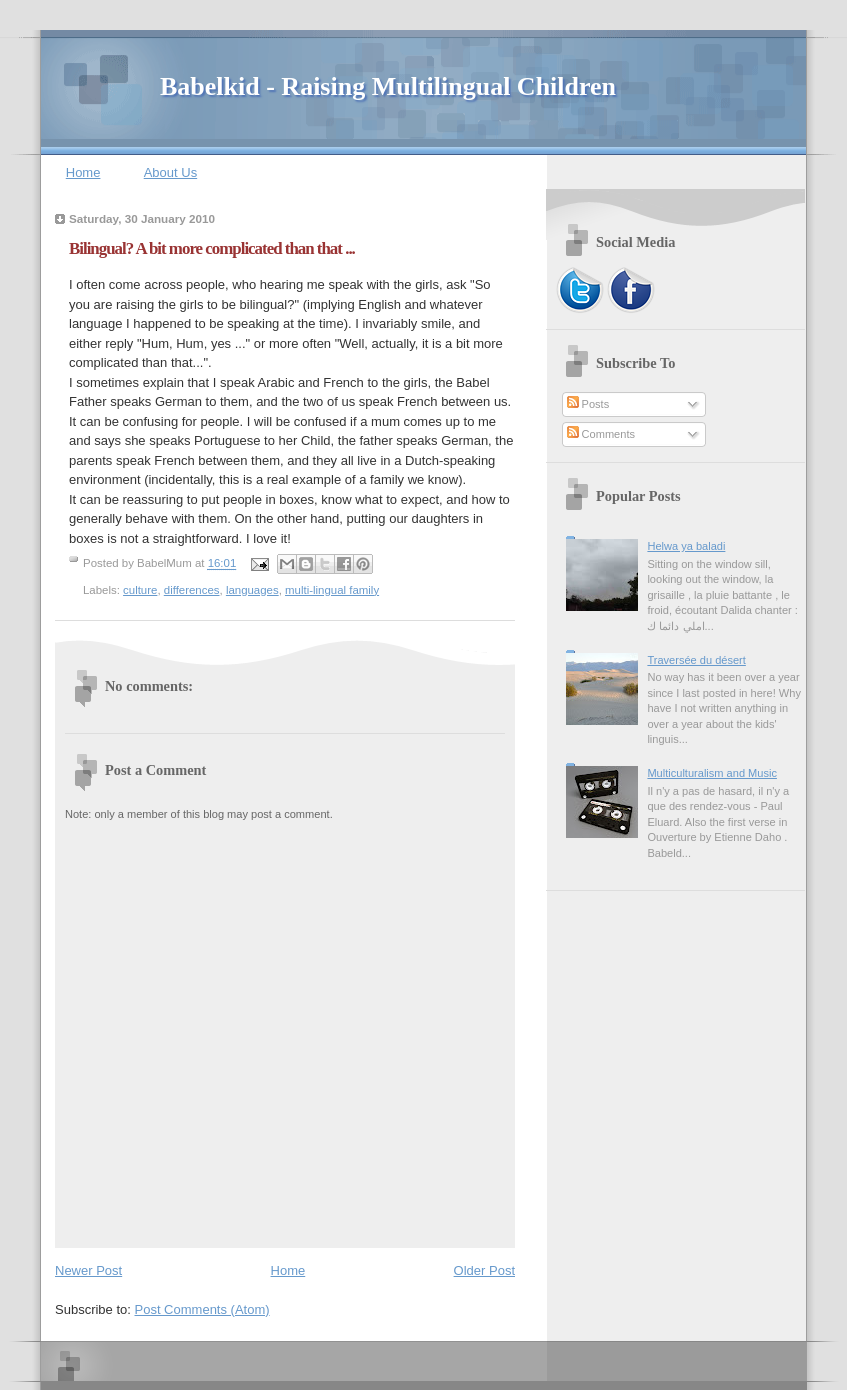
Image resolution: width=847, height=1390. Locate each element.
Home (83, 172)
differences (192, 590)
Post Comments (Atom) (202, 1309)
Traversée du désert (696, 660)
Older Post (484, 1270)
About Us (170, 172)
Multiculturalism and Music (712, 773)
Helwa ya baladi (686, 546)
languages (252, 590)
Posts (588, 404)
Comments (601, 434)
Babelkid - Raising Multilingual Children (388, 86)
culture (140, 590)
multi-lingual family (332, 590)
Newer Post (88, 1270)
